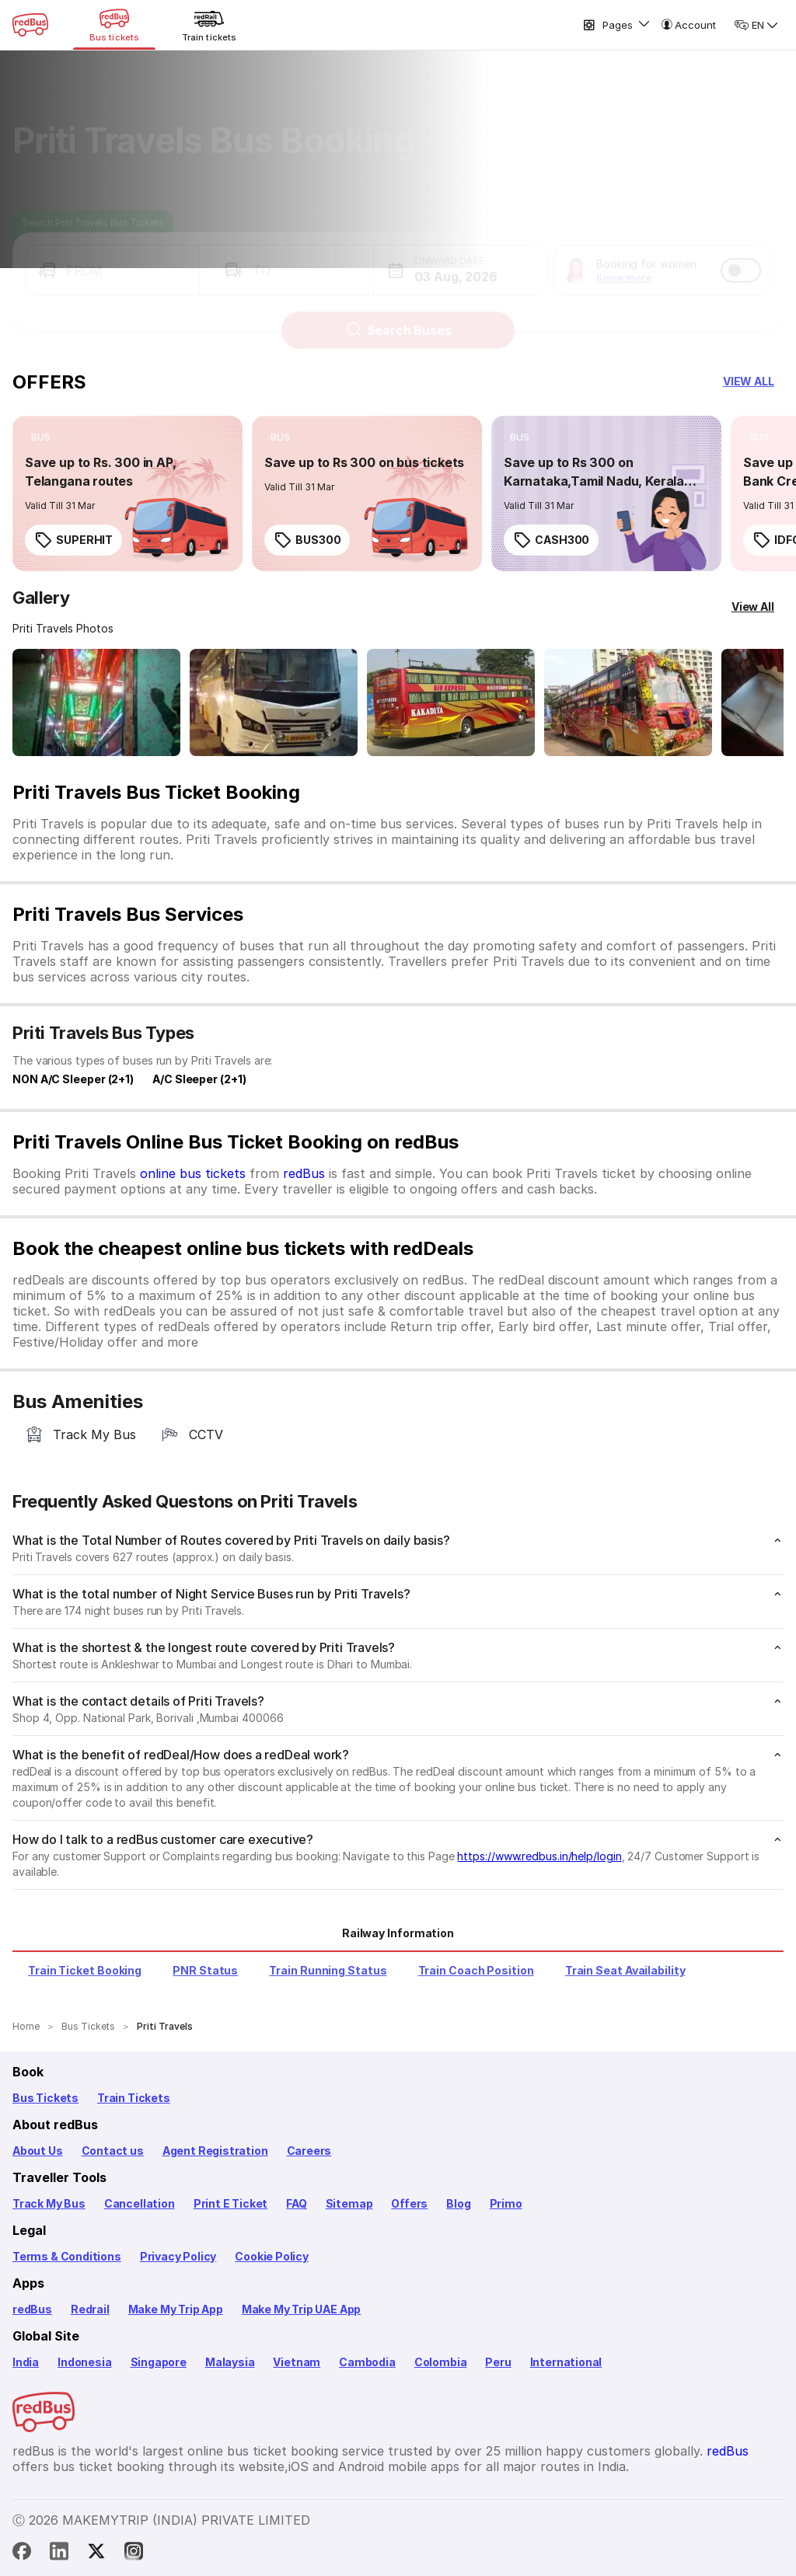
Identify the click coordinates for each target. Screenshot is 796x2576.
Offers (409, 2203)
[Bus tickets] (114, 25)
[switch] (741, 256)
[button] (112, 256)
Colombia (440, 2362)
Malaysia (230, 2362)
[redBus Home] (30, 25)
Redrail (90, 2309)
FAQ (296, 2203)
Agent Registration (215, 2150)
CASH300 (551, 540)
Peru (498, 2362)
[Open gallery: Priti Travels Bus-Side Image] (451, 702)
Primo (506, 2203)
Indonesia (84, 2362)
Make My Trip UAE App (301, 2309)
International (566, 2362)
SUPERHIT (73, 540)
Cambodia (367, 2362)
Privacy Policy (178, 2256)
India (25, 2362)
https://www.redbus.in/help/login (539, 1856)
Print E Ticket (230, 2203)
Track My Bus (49, 2203)
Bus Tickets (45, 2097)
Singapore (159, 2362)
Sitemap (349, 2203)
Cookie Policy (272, 2256)
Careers (309, 2150)
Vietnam (296, 2362)
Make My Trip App (175, 2309)
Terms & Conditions (66, 2256)
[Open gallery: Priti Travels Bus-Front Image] (96, 702)
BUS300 (307, 540)
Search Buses (398, 316)
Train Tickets (133, 2097)
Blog (458, 2203)
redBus (304, 1173)
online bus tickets (193, 1173)
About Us (37, 2150)
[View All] (753, 606)
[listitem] (41, 437)
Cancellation (139, 2203)
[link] (127, 493)
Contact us (113, 2150)
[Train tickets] (209, 25)
